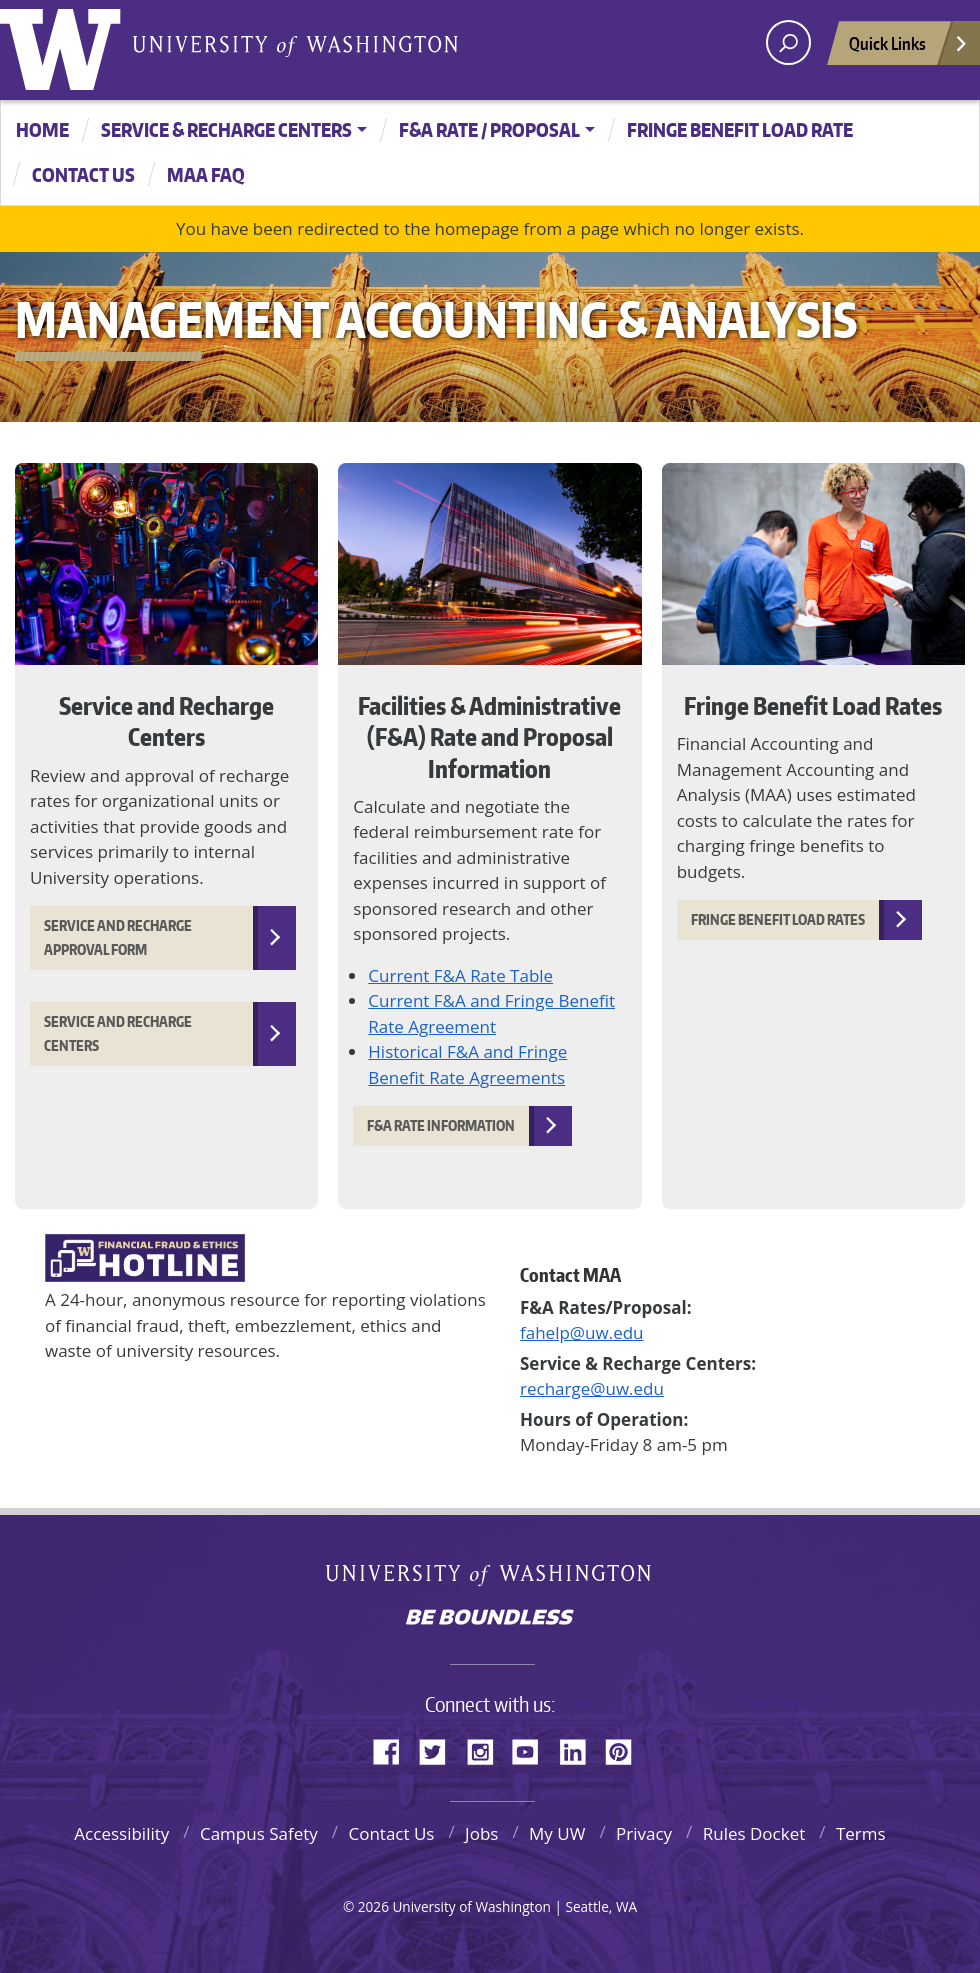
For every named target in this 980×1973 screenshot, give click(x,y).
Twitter (440, 1749)
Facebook (394, 1749)
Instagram (487, 1749)
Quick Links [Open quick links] (909, 48)
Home (42, 129)
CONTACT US (83, 174)
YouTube (533, 1749)
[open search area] (788, 42)
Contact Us (391, 1833)
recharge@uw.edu (592, 1388)
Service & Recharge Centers (226, 129)
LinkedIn (580, 1749)
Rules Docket (754, 1833)
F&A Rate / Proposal (489, 129)
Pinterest (626, 1749)
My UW (557, 1833)
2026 (373, 1906)
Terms (861, 1833)
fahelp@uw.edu (582, 1332)
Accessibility (121, 1833)
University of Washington (65, 45)
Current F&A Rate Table (460, 975)
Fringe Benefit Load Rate (740, 129)
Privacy (644, 1833)
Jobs (481, 1833)
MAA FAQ (206, 174)
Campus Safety (259, 1833)
